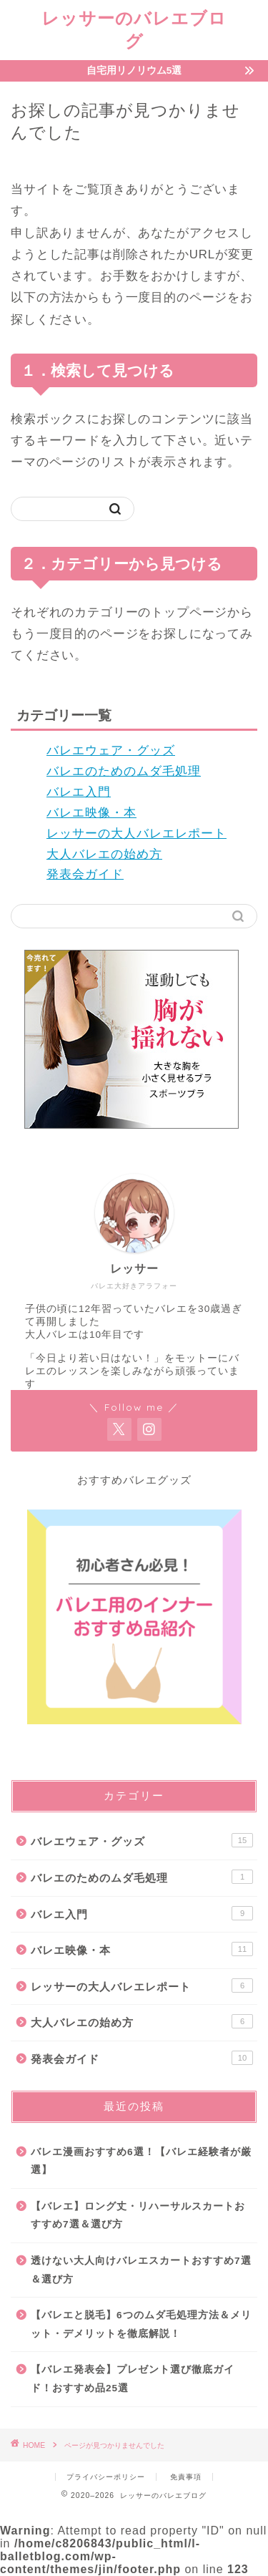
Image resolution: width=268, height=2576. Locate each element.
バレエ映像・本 (91, 813)
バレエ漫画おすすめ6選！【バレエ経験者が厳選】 (141, 2161)
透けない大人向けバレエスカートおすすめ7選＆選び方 (141, 2270)
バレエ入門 (78, 792)
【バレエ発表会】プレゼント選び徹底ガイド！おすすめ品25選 (132, 2378)
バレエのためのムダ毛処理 (123, 771)
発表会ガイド (85, 874)
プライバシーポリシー (105, 2477)
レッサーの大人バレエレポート (136, 833)
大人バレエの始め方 (104, 854)
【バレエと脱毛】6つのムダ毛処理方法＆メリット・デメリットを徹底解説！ (141, 2324)
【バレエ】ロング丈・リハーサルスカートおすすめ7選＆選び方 (138, 2215)
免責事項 (186, 2477)
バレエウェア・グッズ (110, 750)
